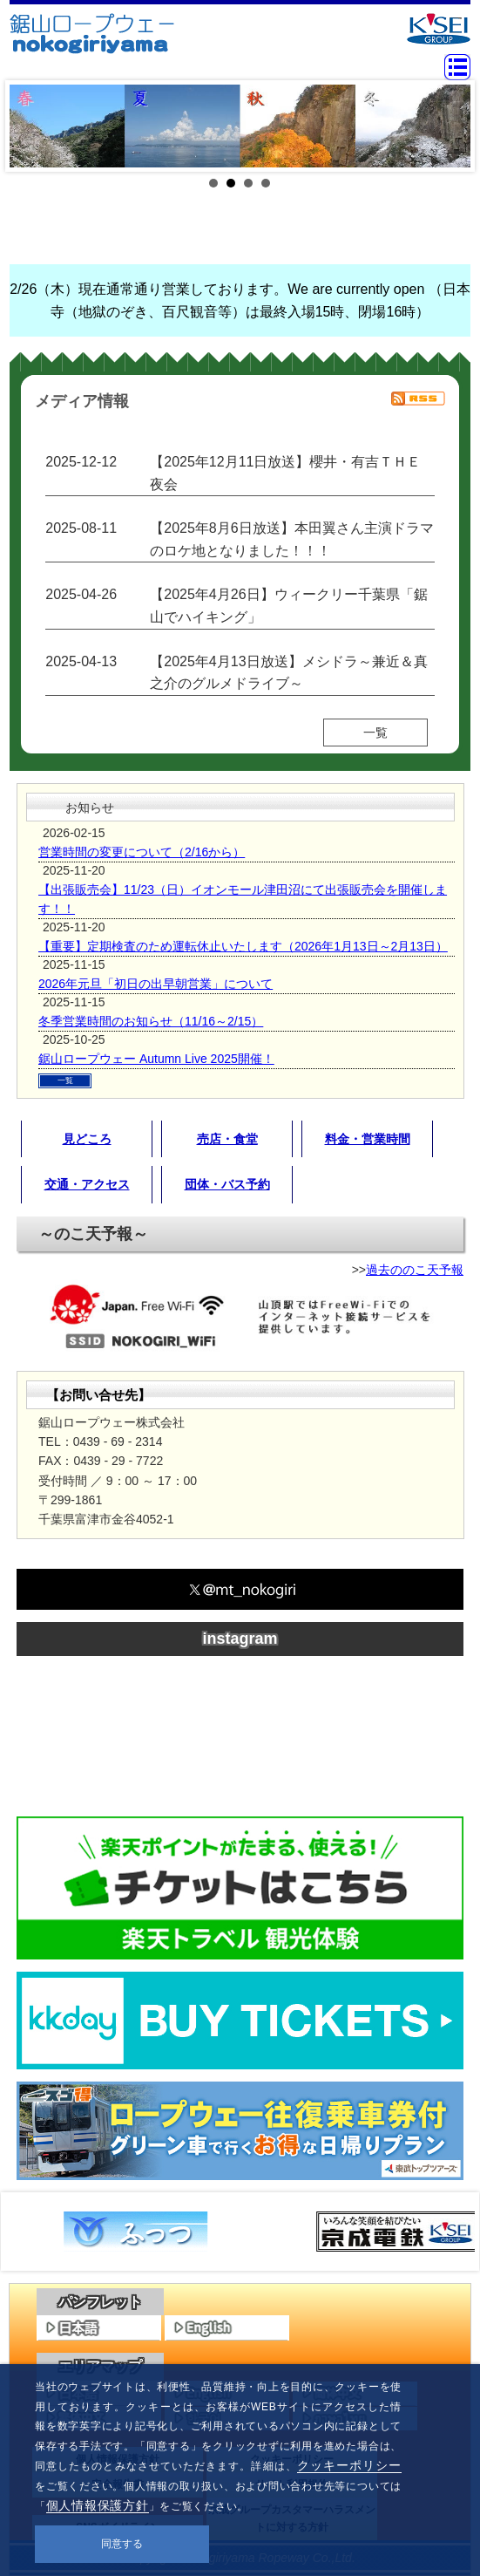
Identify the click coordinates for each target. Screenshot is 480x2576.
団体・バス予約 (227, 1184)
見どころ (87, 1139)
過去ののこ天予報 (414, 1270)
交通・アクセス (87, 1184)
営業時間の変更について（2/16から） (141, 852)
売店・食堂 (227, 1139)
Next (448, 126)
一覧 (375, 732)
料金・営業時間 (367, 1139)
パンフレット (100, 2301)
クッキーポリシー (349, 2465)
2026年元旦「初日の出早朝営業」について (155, 984)
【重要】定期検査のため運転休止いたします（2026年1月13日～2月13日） (243, 946)
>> (452, 2231)
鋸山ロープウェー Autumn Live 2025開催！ (156, 1059)
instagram (239, 1638)
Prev (32, 126)
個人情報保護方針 (97, 2505)
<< (28, 2231)
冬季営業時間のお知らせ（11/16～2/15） (150, 1021)
